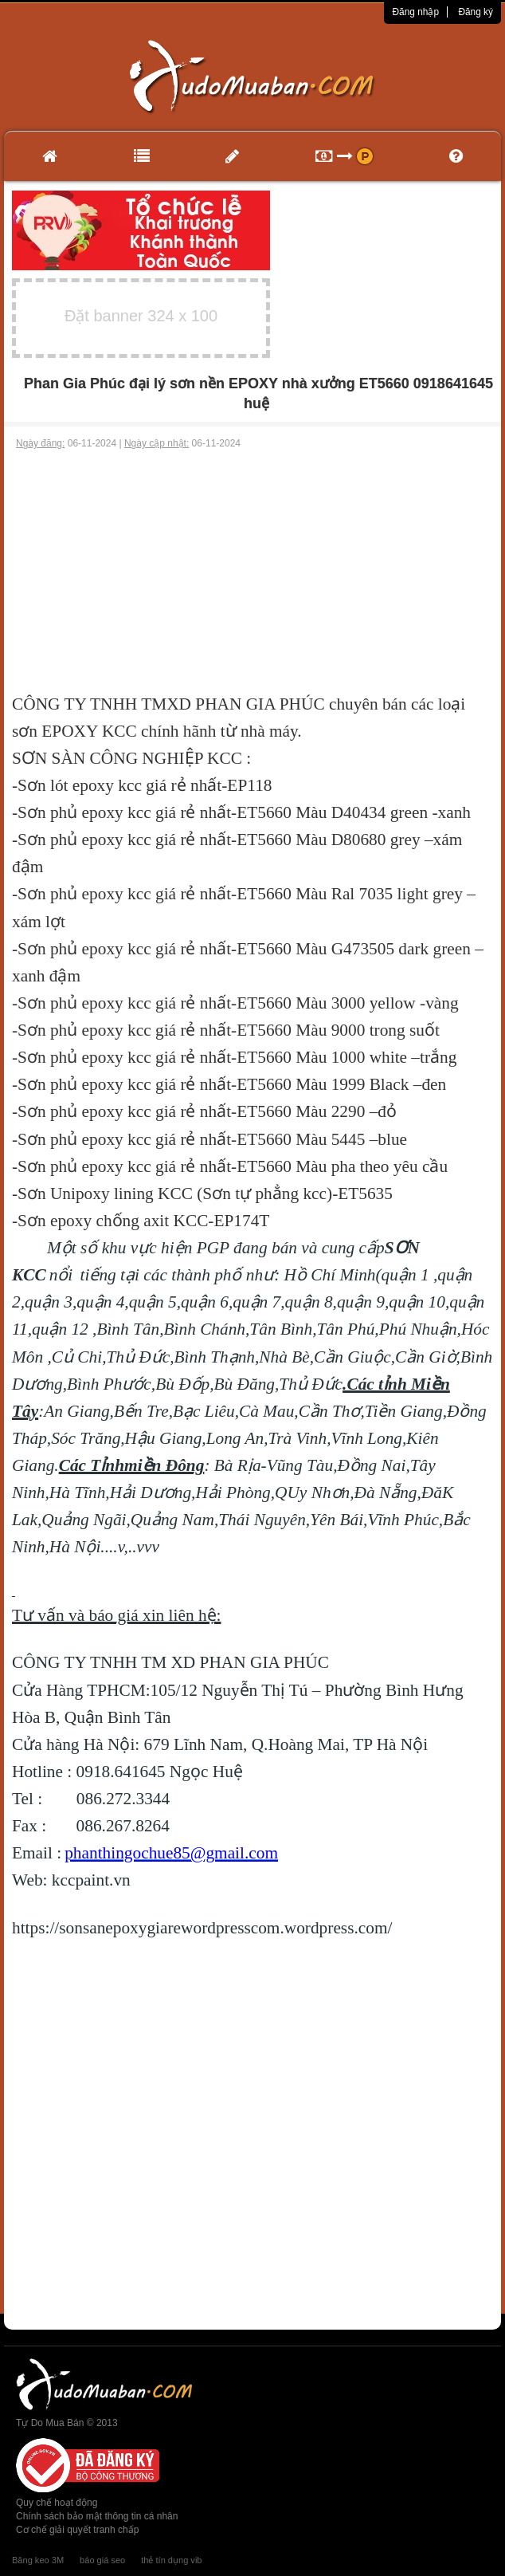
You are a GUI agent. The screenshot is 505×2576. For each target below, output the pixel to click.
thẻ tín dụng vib (171, 2560)
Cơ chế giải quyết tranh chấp (77, 2529)
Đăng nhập (415, 12)
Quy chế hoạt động (56, 2502)
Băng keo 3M (38, 2560)
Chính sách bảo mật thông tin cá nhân (97, 2516)
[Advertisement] (252, 570)
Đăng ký (475, 12)
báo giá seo (102, 2560)
